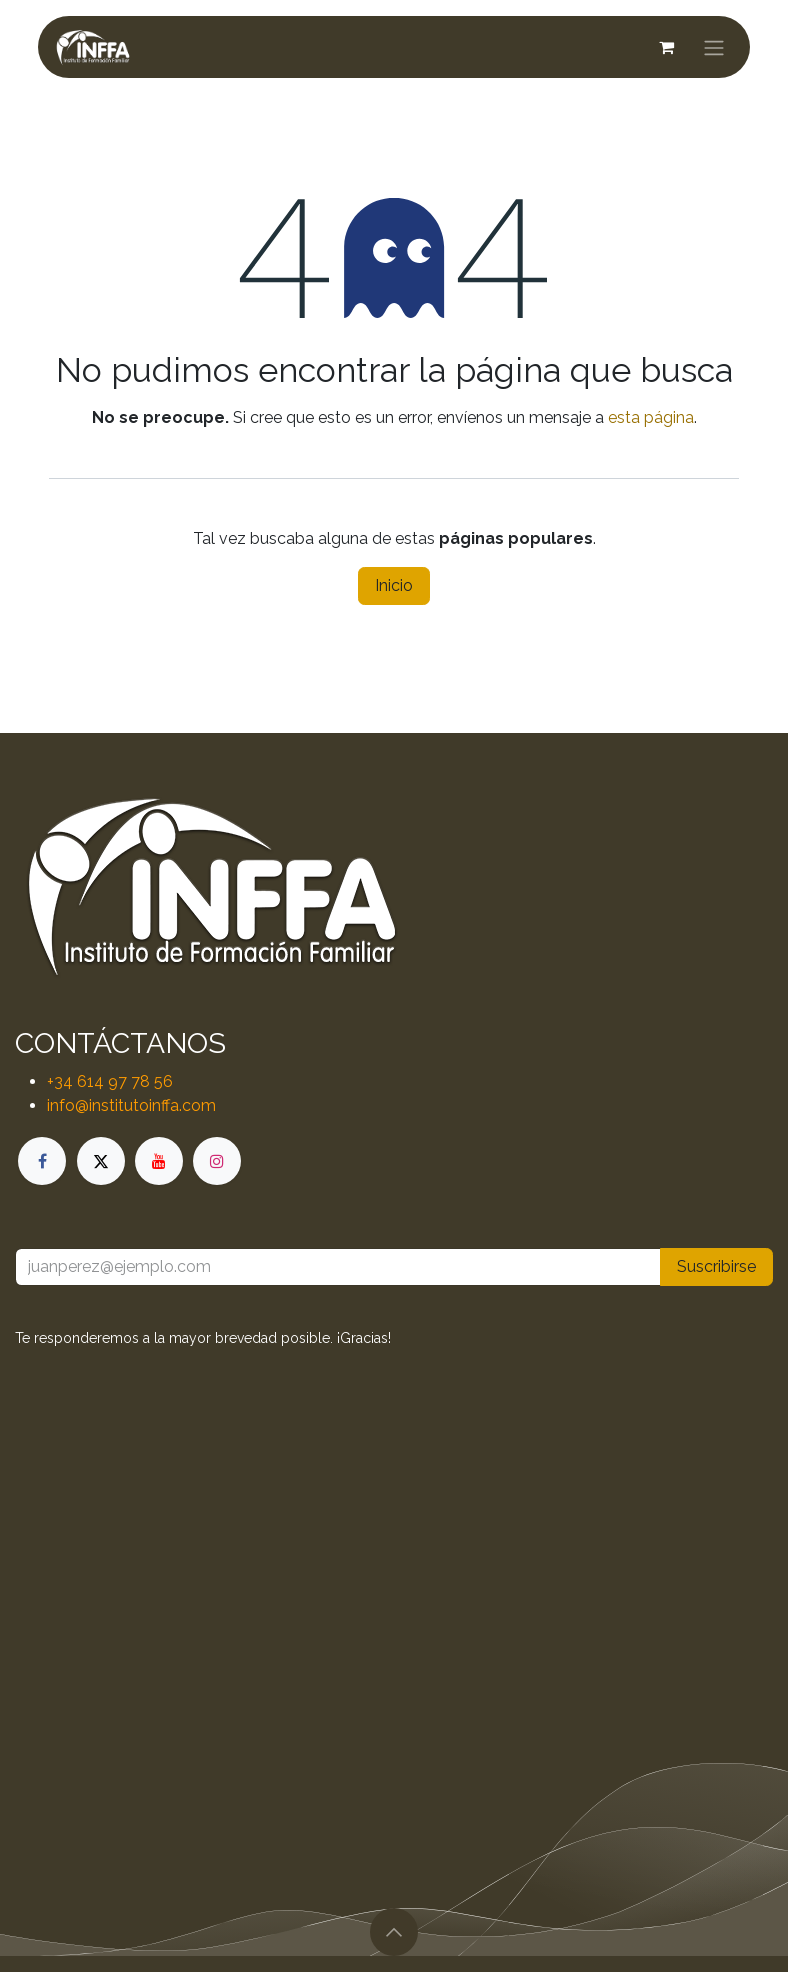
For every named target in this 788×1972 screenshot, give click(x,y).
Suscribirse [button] (716, 1266)
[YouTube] (159, 1161)
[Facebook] (42, 1161)
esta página (651, 417)
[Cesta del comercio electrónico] (666, 47)
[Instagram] (217, 1161)
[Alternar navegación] (714, 47)
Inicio (394, 585)
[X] (101, 1161)
